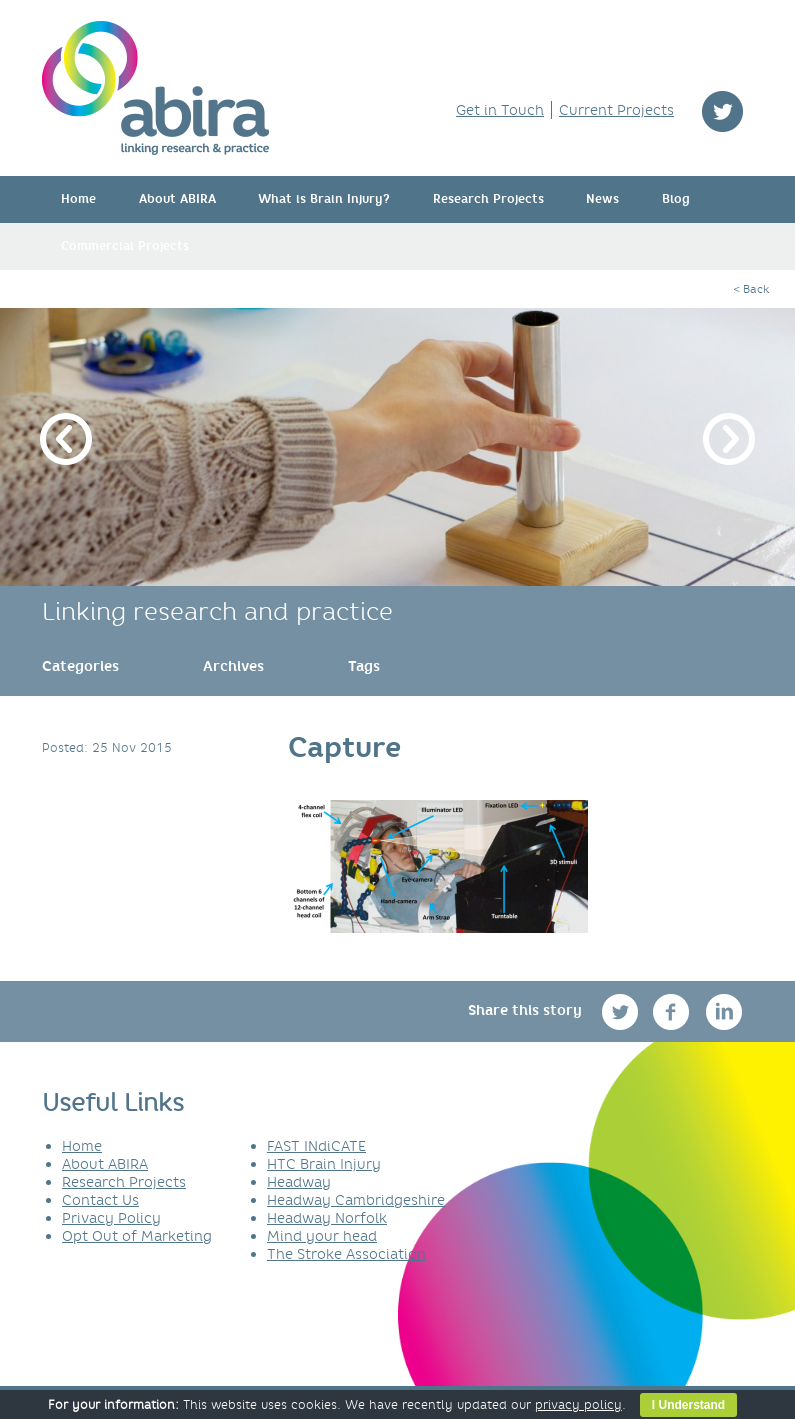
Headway (299, 1182)
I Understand (688, 1405)
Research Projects (488, 199)
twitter (722, 111)
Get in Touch (500, 110)
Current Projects (616, 110)
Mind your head (322, 1236)
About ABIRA (177, 199)
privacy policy (578, 1404)
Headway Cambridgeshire (356, 1200)
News (602, 199)
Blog (676, 199)
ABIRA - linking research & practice (155, 88)
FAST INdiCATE (316, 1146)
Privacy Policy (111, 1218)
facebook (673, 1011)
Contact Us (100, 1200)
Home (78, 199)
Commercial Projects (125, 246)
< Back (751, 289)
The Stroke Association (346, 1254)
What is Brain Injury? (324, 199)
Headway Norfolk (327, 1218)
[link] (80, 666)
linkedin (724, 1011)
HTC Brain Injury (324, 1164)
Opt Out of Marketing (137, 1236)
